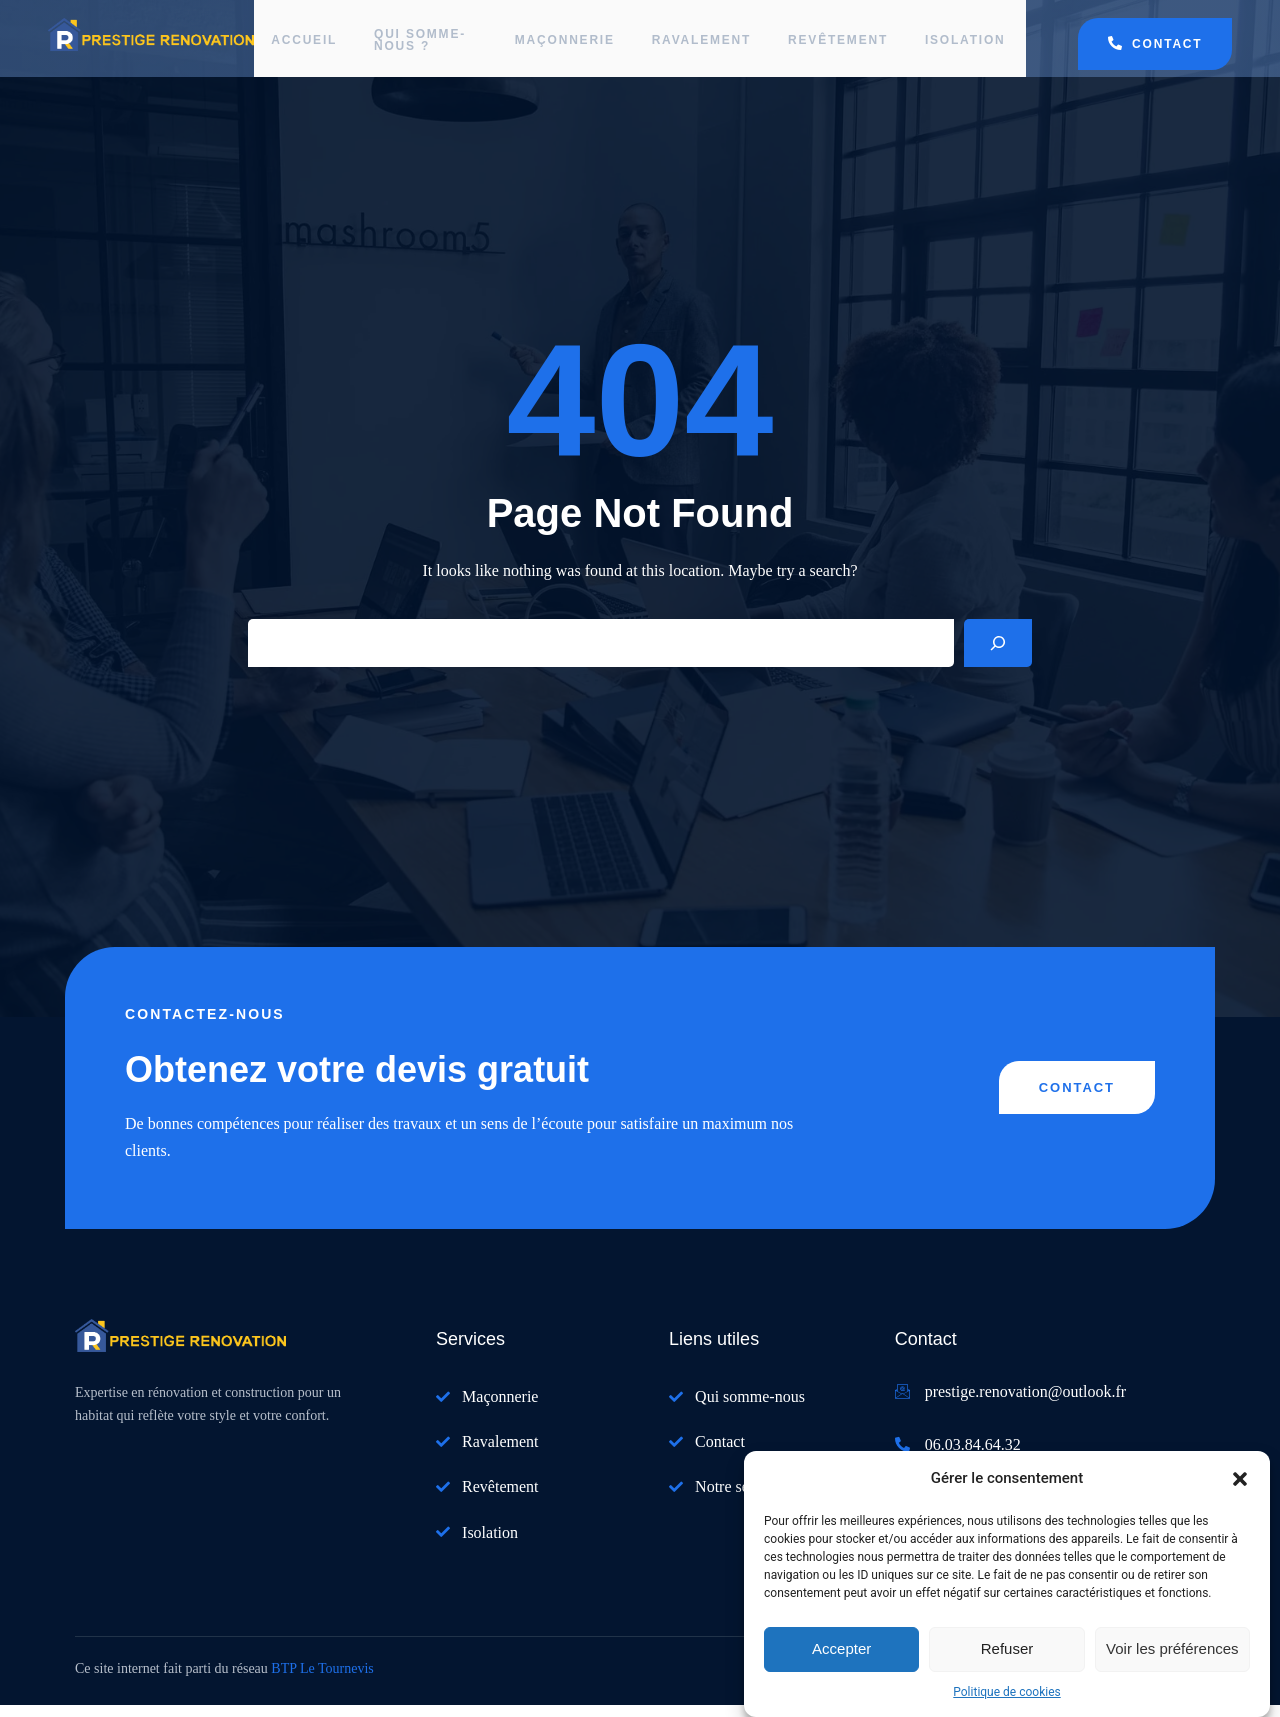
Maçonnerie (555, 45)
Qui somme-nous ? (410, 45)
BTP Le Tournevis (322, 1680)
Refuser (1007, 1648)
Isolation (965, 45)
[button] (1240, 1479)
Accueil (307, 45)
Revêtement (835, 45)
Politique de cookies (1006, 1692)
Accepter (841, 1648)
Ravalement (695, 45)
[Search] (998, 656)
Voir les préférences (1172, 1648)
